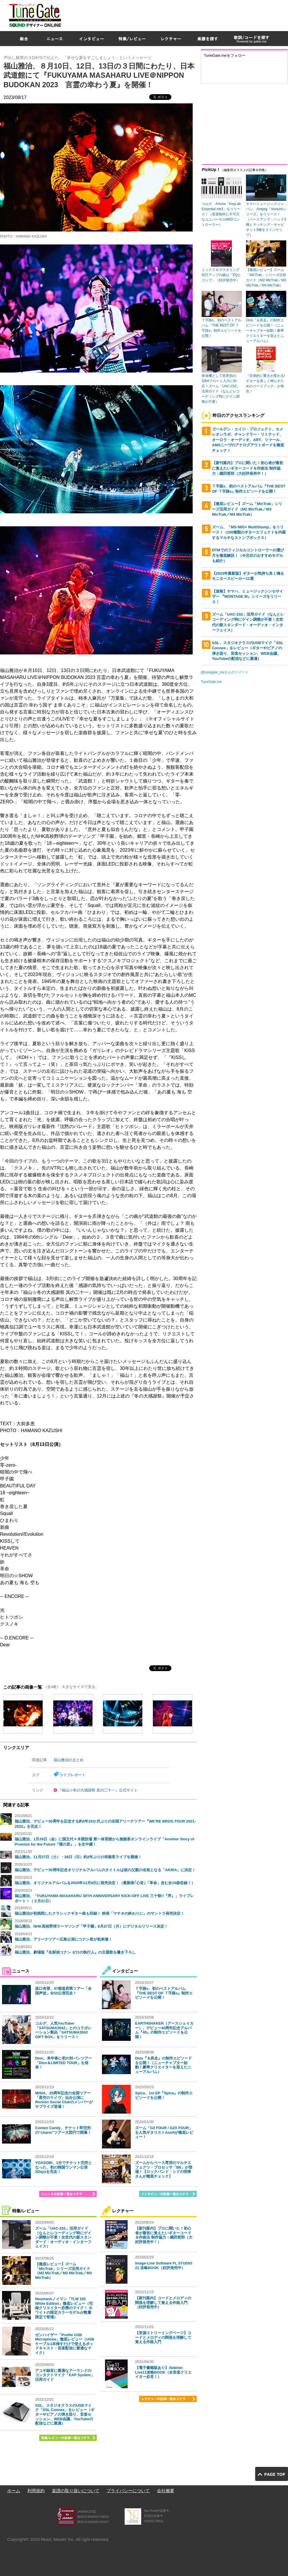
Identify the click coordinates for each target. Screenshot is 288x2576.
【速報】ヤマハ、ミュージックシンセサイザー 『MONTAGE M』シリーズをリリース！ (247, 596)
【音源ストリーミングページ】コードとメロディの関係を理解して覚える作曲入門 (163, 2337)
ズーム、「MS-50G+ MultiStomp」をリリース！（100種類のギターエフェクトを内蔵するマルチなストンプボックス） (249, 532)
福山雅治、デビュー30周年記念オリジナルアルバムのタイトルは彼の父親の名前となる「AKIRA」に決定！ (105, 1870)
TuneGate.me (211, 682)
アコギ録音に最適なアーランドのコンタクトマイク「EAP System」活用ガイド (64, 2375)
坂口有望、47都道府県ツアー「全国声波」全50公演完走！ (63, 1990)
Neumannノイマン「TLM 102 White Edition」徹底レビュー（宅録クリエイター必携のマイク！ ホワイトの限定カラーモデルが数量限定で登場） (64, 2308)
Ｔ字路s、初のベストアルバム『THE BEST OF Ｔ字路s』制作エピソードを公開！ (164, 1993)
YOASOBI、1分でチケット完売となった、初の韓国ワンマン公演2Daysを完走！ (63, 2167)
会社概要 (165, 2490)
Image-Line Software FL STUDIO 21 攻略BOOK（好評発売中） (163, 2265)
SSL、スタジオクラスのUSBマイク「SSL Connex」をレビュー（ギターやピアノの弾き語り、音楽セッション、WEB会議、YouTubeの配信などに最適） (64, 2414)
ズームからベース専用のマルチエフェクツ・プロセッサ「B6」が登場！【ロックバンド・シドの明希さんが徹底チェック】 (163, 2169)
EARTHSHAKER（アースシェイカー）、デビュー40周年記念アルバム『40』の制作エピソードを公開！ (164, 2030)
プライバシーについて (128, 2490)
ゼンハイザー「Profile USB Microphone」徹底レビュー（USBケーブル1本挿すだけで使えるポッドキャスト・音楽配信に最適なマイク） (64, 2344)
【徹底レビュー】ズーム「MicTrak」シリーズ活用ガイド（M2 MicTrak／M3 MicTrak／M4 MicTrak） (63, 2271)
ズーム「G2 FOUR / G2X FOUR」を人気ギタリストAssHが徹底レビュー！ (164, 2132)
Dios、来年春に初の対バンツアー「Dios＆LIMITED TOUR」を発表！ (63, 2062)
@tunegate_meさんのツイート (225, 672)
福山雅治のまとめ (69, 1760)
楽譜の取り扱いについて (75, 2490)
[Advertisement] (216, 41)
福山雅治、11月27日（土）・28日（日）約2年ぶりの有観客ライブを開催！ (78, 1857)
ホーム (13, 2490)
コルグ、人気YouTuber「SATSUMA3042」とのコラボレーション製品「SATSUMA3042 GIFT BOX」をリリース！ (63, 2030)
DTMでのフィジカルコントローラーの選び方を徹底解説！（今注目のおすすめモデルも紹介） (248, 555)
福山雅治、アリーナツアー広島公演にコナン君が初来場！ (63, 1939)
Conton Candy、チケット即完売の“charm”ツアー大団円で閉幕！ (63, 2130)
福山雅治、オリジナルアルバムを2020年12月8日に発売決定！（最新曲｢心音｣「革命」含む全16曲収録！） (105, 1883)
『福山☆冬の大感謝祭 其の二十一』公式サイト (98, 1790)
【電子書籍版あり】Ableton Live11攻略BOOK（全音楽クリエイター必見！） (163, 2372)
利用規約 (36, 2490)
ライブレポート (72, 1775)
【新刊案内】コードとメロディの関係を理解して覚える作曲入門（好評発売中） (163, 2302)
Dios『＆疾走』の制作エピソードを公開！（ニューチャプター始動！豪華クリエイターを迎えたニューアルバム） (163, 2065)
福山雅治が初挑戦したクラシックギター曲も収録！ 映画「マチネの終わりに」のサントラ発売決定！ (99, 1913)
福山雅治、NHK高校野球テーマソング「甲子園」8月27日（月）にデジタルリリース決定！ (91, 1926)
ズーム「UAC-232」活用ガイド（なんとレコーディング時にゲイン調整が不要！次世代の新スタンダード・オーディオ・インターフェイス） (63, 2237)
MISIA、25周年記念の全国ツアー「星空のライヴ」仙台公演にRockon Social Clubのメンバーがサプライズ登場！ (64, 2100)
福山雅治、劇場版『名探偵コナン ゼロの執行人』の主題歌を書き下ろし (75, 1952)
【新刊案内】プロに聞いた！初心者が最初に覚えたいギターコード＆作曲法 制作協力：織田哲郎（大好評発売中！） (163, 2235)
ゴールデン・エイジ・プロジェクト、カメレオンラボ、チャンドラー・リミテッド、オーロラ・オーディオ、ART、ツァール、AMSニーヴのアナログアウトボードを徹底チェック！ (248, 440)
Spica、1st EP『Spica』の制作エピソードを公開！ (164, 2095)
